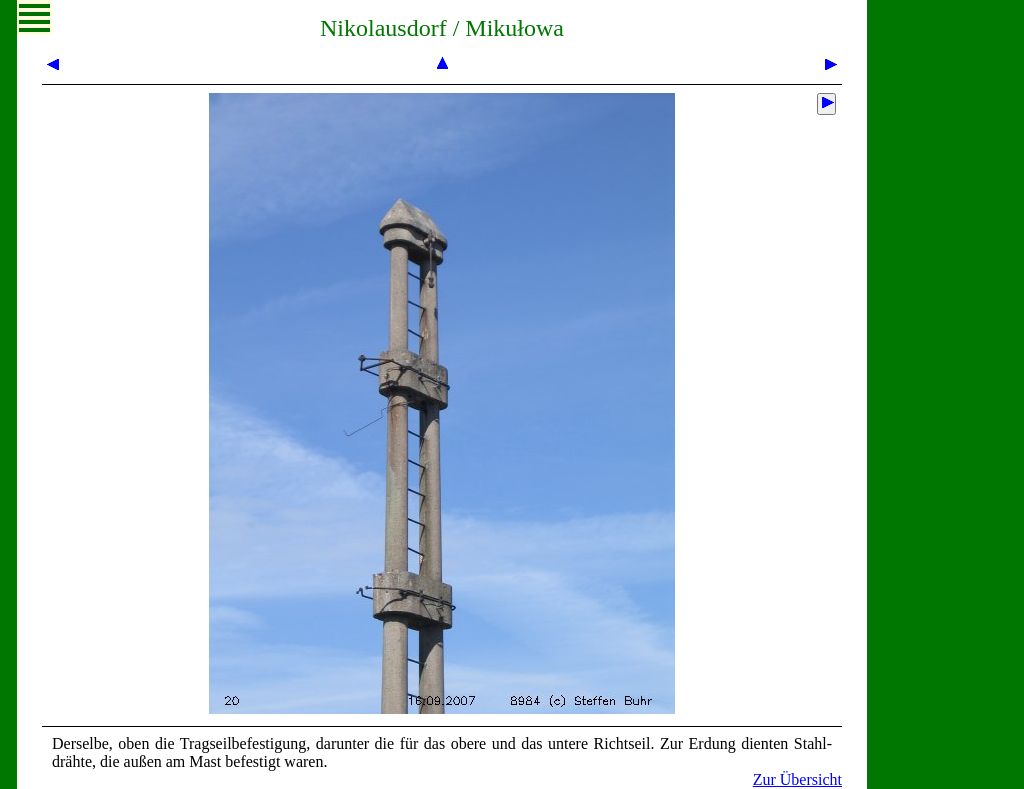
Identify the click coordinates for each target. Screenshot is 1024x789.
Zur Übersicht (797, 779)
